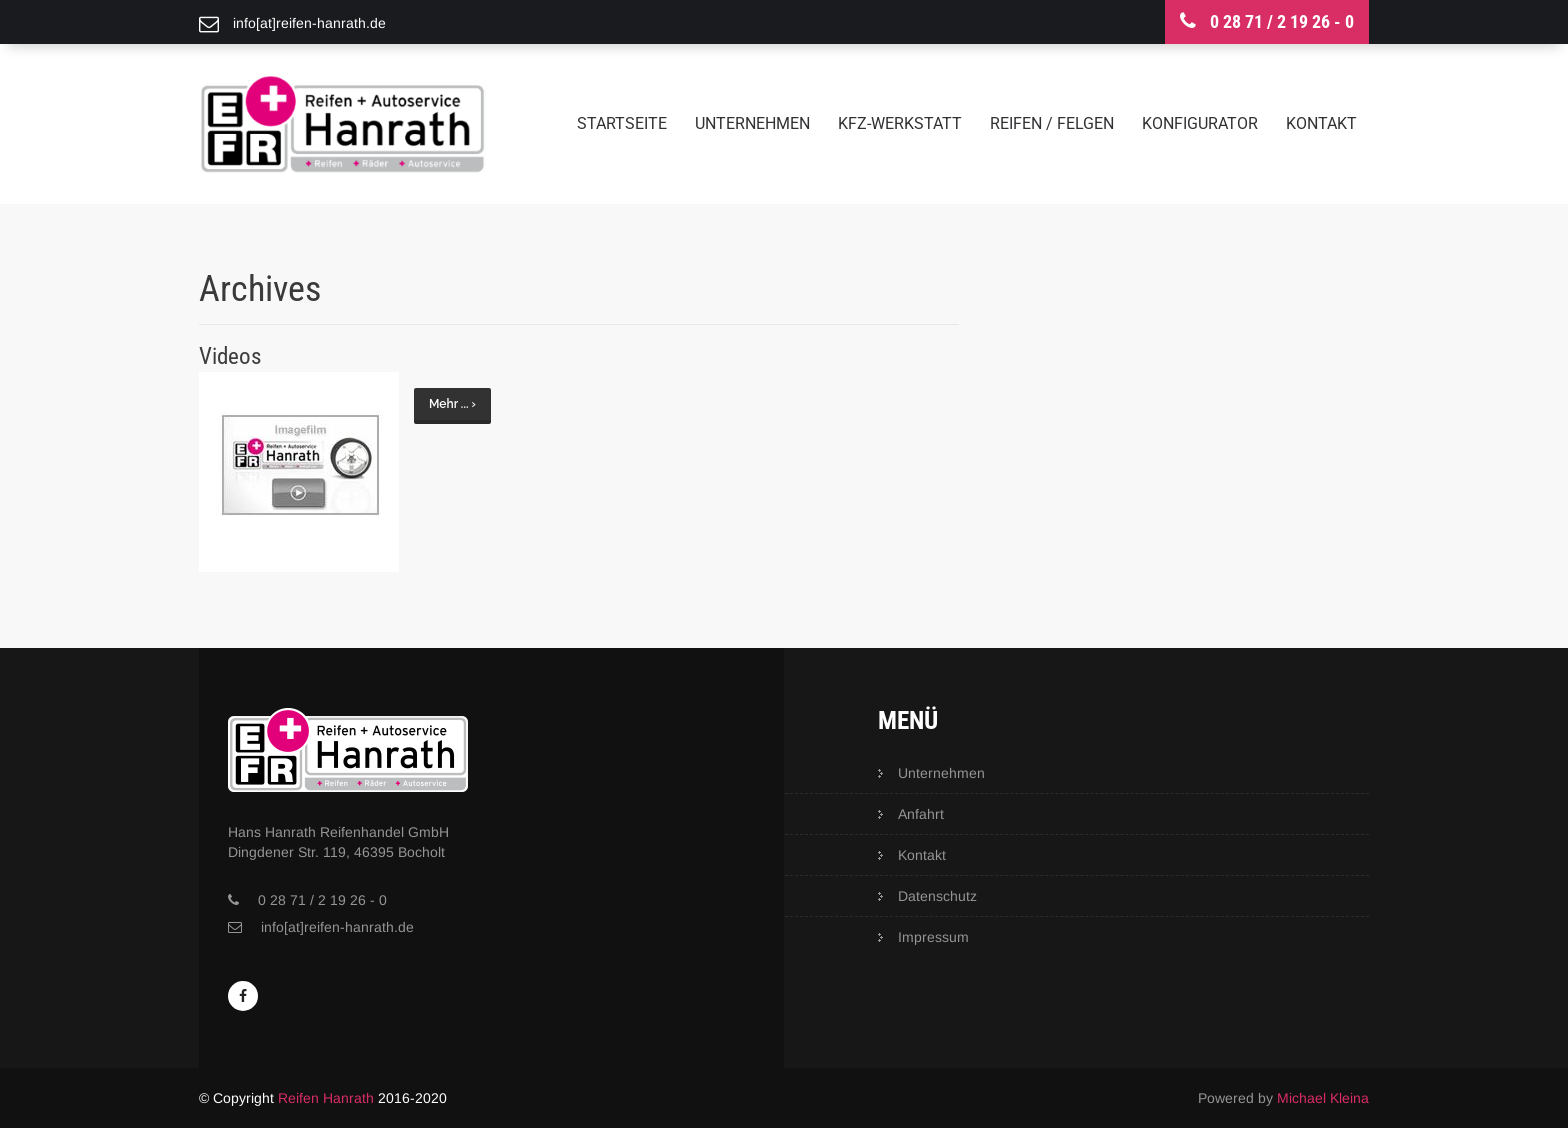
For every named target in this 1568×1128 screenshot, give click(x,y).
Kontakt (1321, 123)
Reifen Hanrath (326, 1098)
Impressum (933, 937)
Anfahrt (921, 814)
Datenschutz (937, 896)
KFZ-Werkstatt (900, 123)
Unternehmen (752, 123)
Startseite (622, 123)
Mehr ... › (452, 404)
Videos (230, 356)
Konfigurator (1200, 123)
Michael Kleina (1323, 1098)
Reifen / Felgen (1052, 123)
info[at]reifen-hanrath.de (337, 927)
